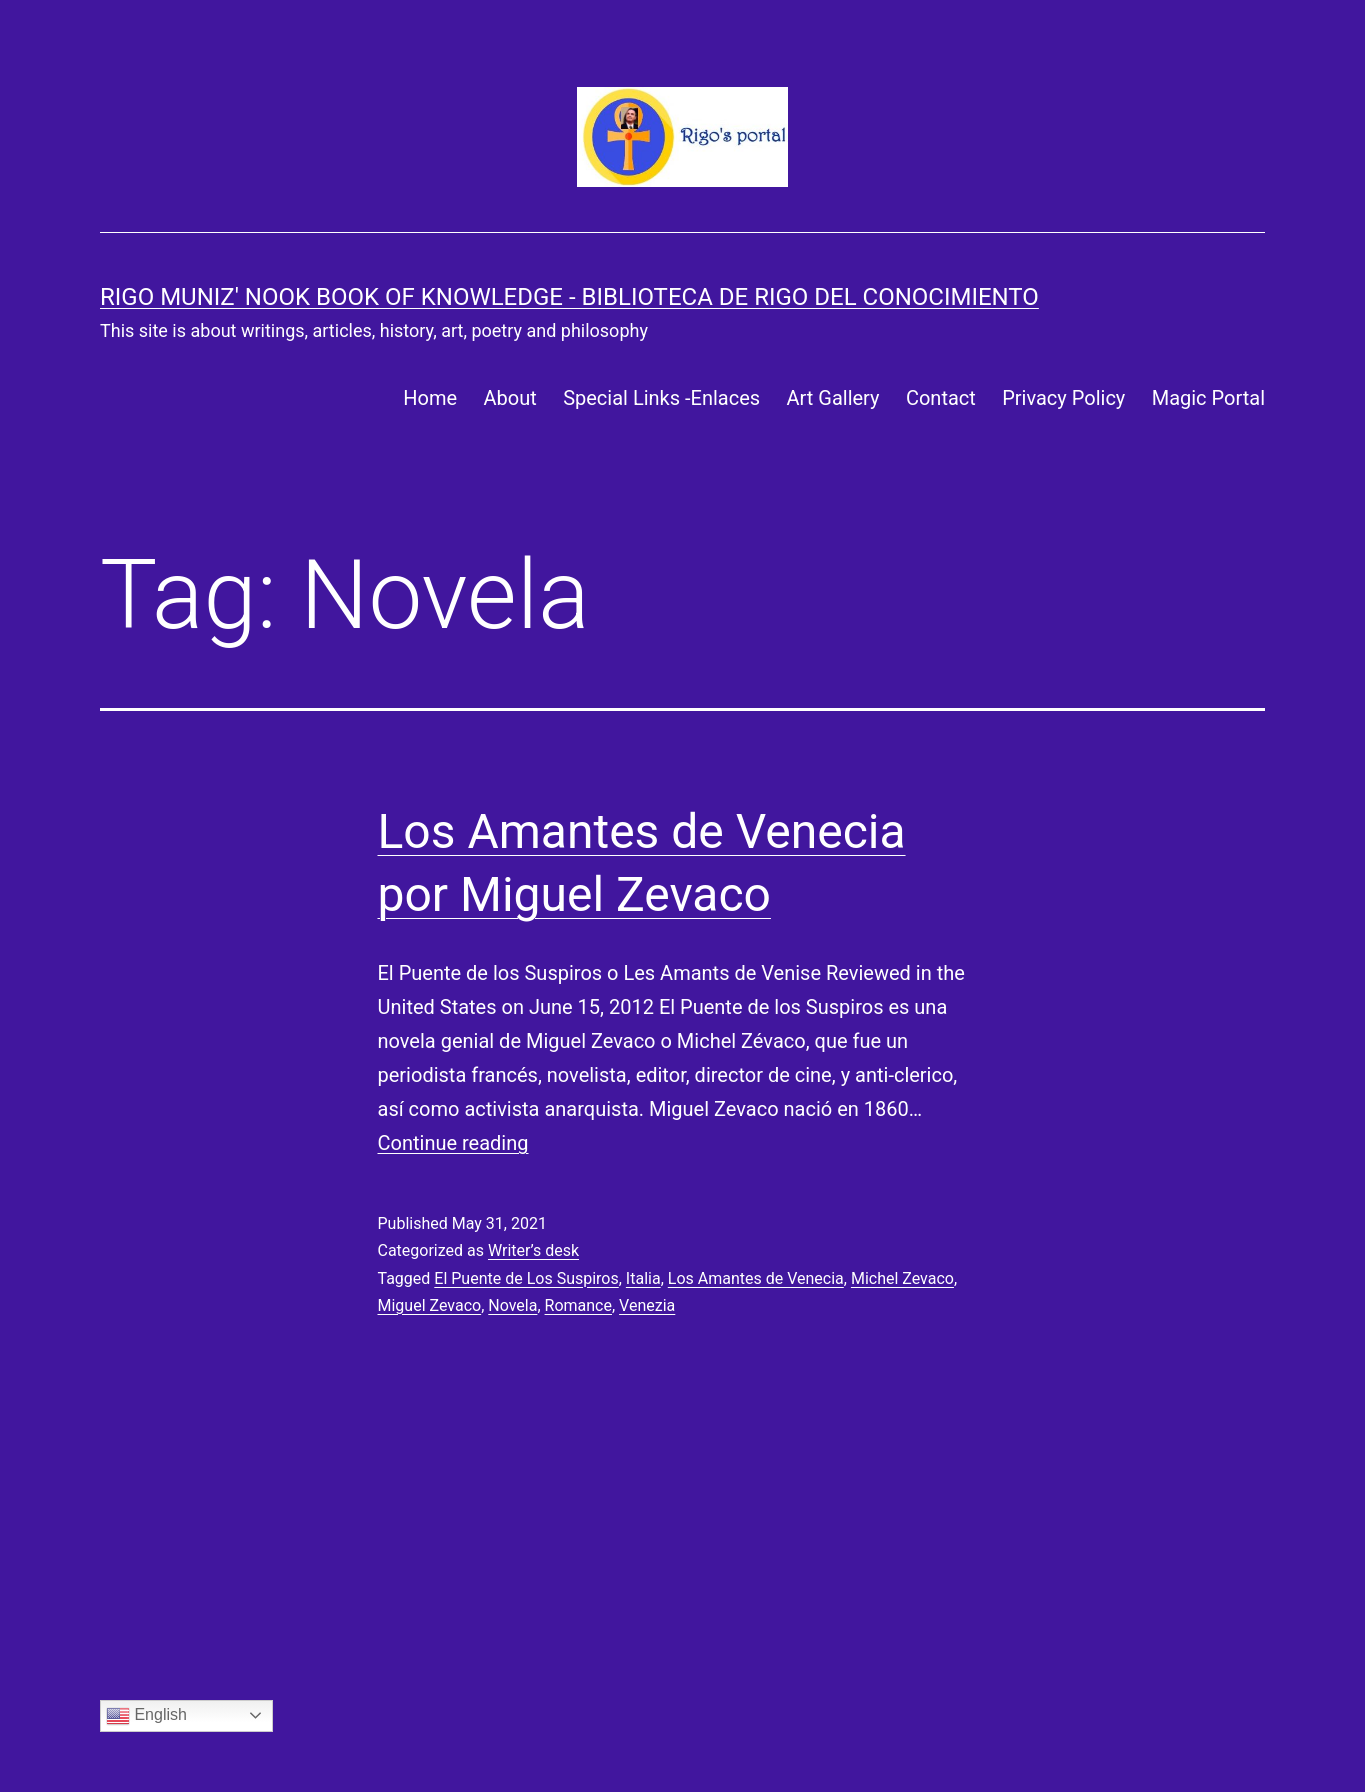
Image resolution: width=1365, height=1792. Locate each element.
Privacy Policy (1063, 398)
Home (430, 398)
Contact (941, 398)
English (146, 1716)
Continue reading (453, 1143)
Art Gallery (832, 398)
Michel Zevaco (902, 1278)
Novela (512, 1305)
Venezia (647, 1305)
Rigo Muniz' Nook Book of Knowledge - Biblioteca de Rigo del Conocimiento (569, 297)
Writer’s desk (533, 1250)
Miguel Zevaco (430, 1305)
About (510, 398)
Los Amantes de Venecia (756, 1278)
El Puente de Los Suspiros (526, 1278)
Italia (643, 1278)
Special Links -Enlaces (661, 398)
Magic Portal (1208, 398)
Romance (578, 1305)
